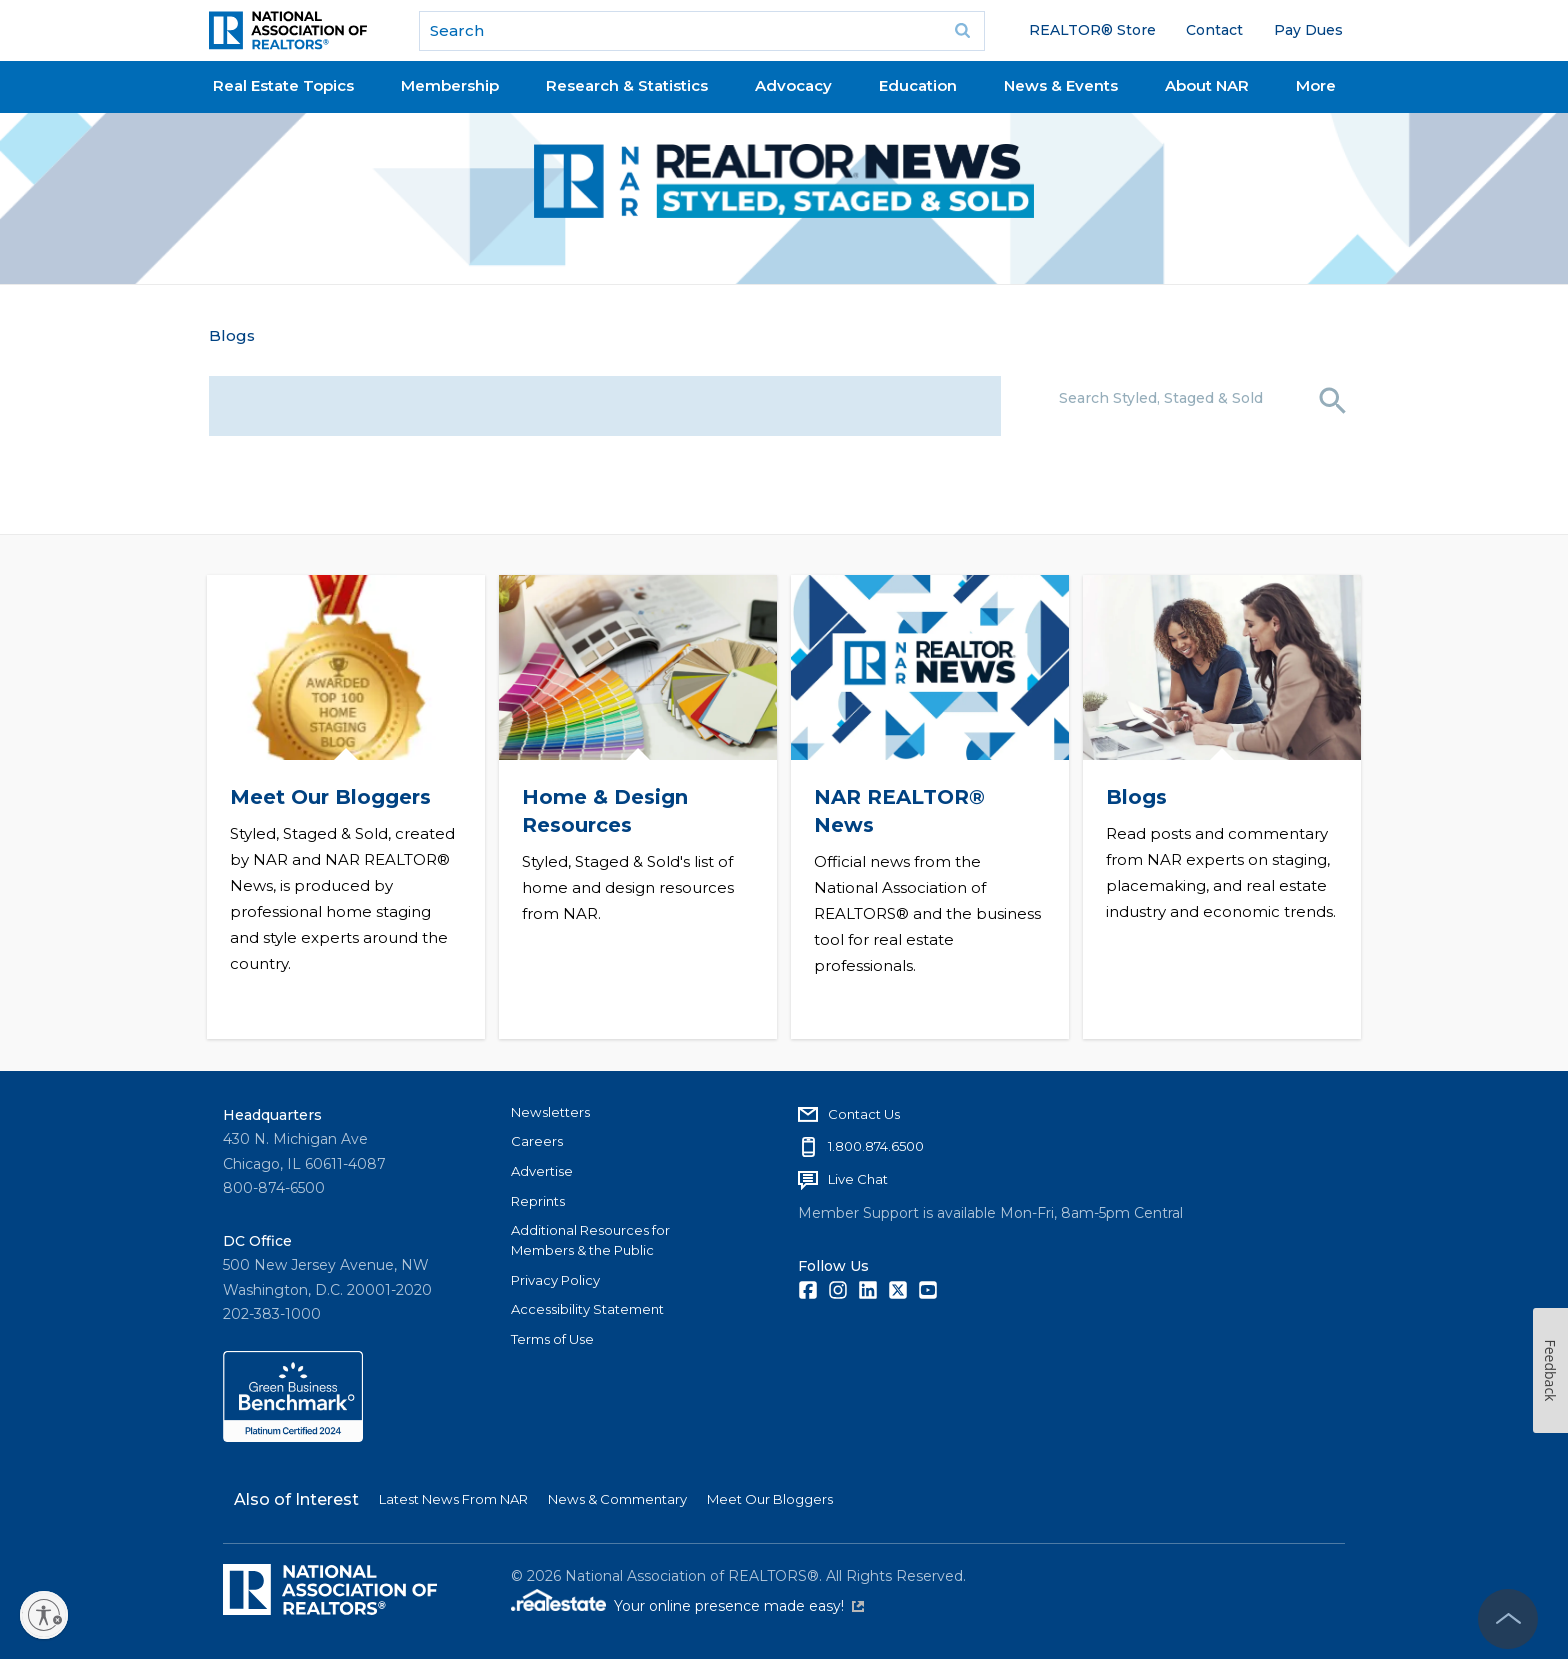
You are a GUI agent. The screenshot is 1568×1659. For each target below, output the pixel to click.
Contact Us (864, 1113)
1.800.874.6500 (876, 1146)
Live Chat (858, 1179)
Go (963, 31)
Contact (1214, 30)
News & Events (1061, 85)
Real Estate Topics (283, 85)
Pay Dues (1308, 30)
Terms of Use (552, 1339)
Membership (450, 85)
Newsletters (550, 1111)
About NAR (1207, 85)
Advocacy (793, 85)
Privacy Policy (555, 1279)
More (1316, 85)
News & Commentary (617, 1499)
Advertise (542, 1170)
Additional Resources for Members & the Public (590, 1240)
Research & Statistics (627, 85)
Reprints (538, 1200)
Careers (537, 1141)
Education (918, 85)
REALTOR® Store (1092, 30)
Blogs (232, 335)
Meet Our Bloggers (330, 796)
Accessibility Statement (587, 1309)
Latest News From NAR (453, 1499)
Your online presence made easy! (739, 1606)
